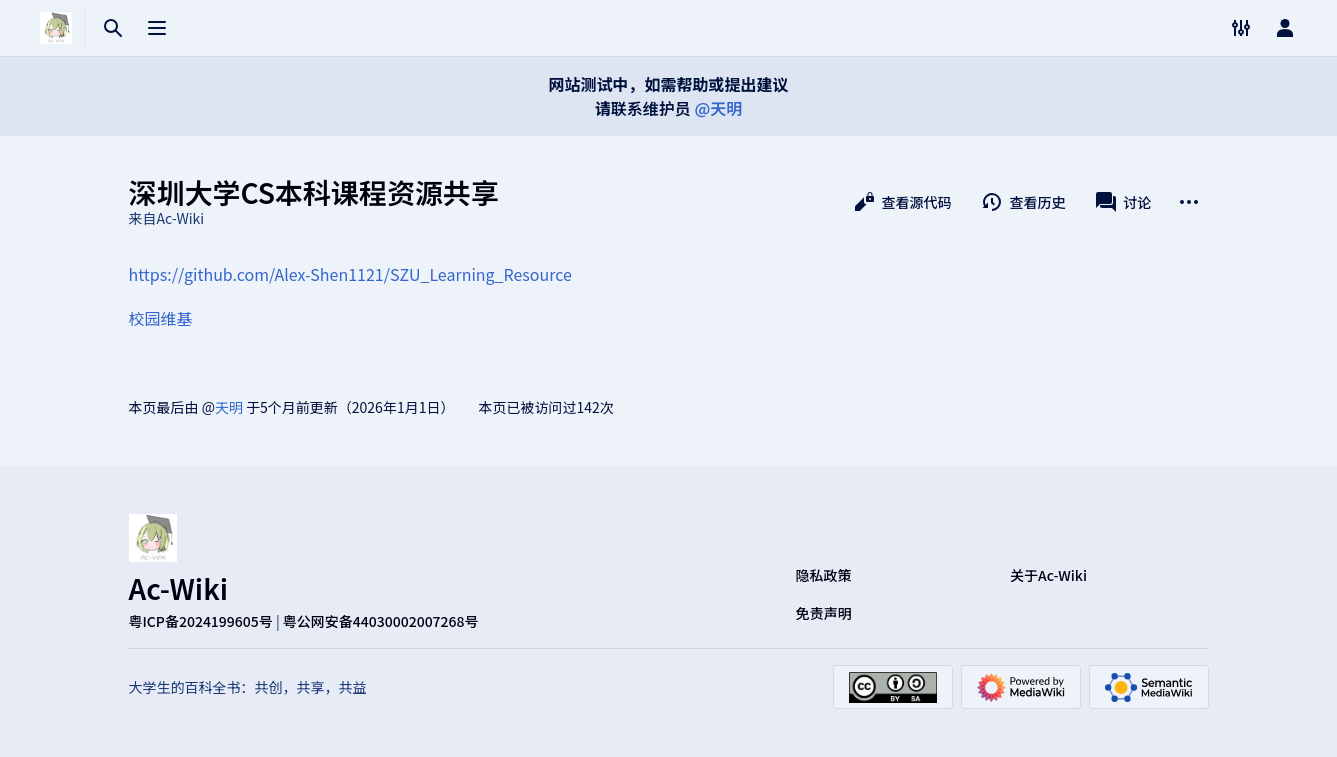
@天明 (718, 108)
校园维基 (161, 318)
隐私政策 (824, 575)
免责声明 (824, 613)
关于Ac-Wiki (1048, 575)
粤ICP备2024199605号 (201, 621)
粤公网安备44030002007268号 (381, 621)
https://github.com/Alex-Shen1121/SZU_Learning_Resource (350, 274)
